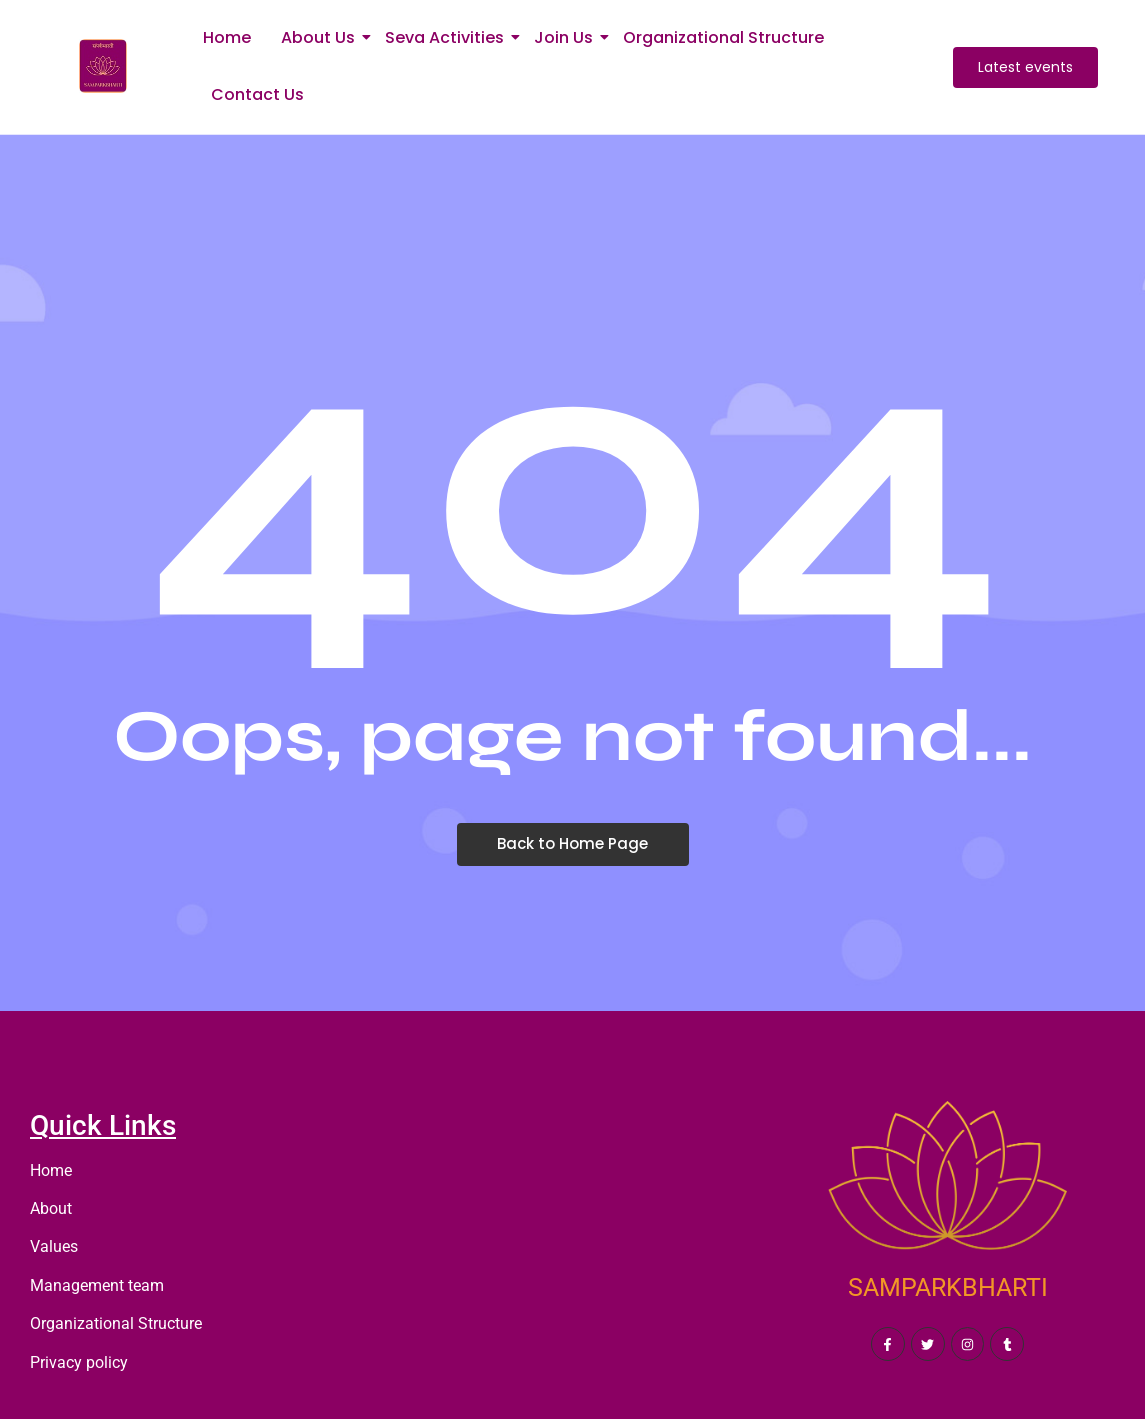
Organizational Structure (723, 37)
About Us (321, 37)
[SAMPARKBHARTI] (947, 1185)
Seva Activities (448, 37)
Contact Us (257, 94)
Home (227, 37)
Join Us (567, 37)
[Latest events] (1025, 67)
